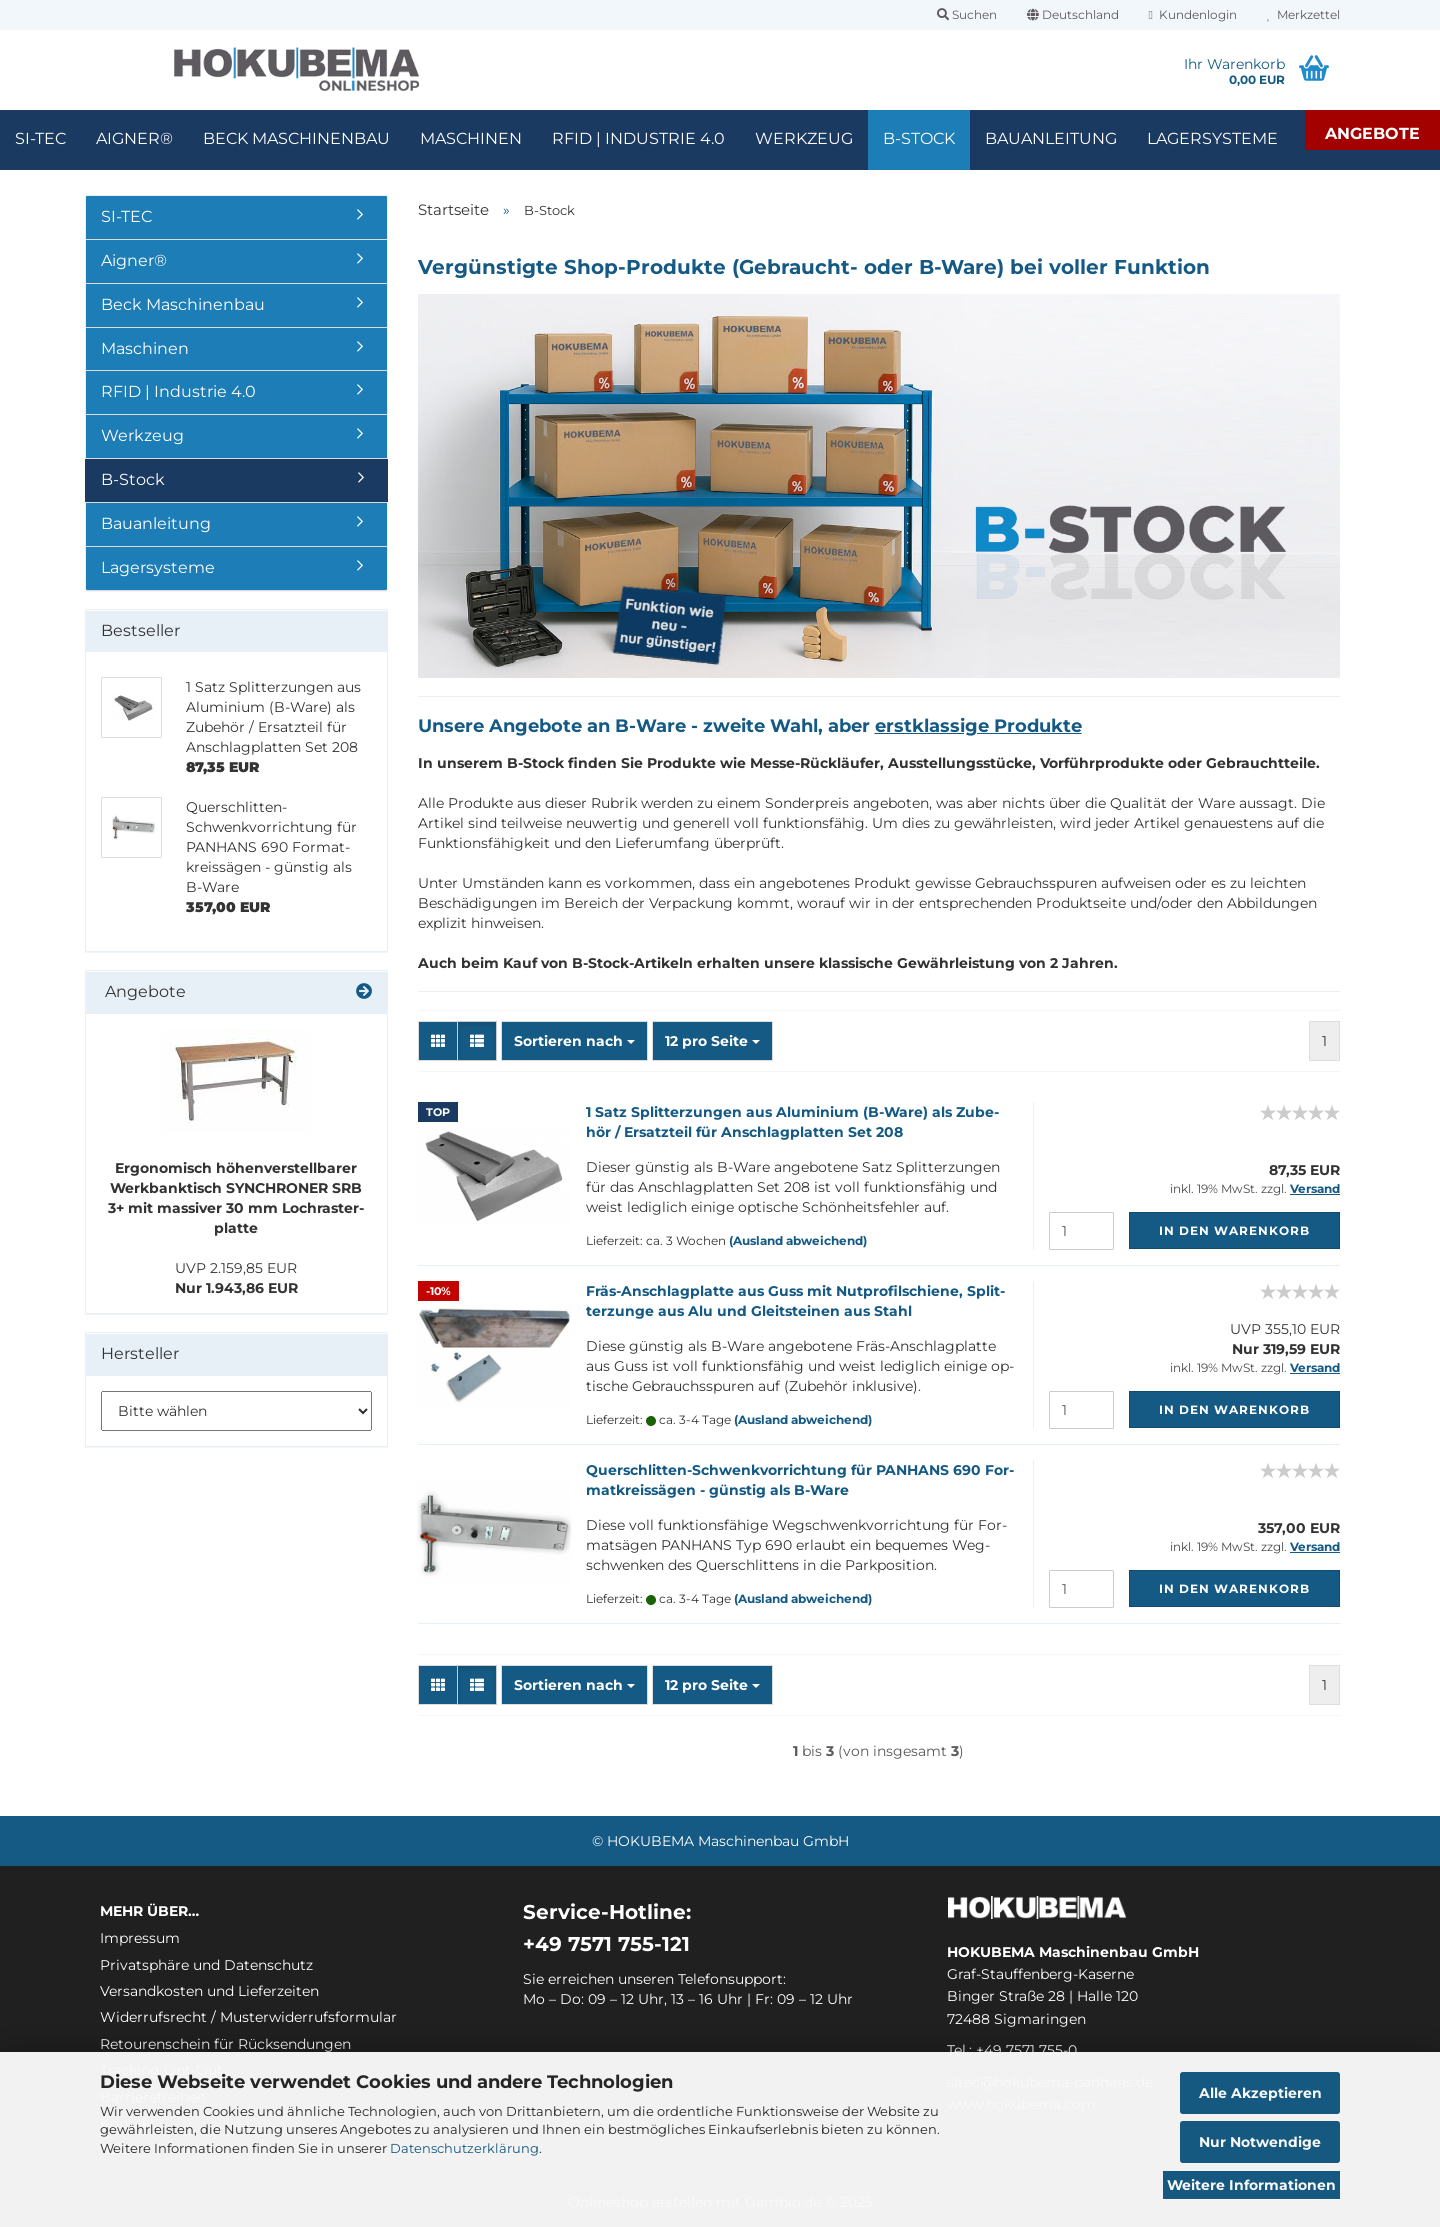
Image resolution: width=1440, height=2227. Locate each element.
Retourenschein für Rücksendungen (225, 2044)
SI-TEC (40, 138)
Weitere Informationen (1251, 2185)
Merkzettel (1303, 14)
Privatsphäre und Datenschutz (206, 1965)
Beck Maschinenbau (296, 138)
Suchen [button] (967, 14)
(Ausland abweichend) (798, 1240)
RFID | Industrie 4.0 (638, 138)
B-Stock (919, 138)
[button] (1073, 15)
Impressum (140, 1938)
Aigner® (134, 138)
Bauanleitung (1051, 138)
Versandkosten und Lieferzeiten (209, 1991)
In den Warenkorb (1234, 1230)
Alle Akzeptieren (1260, 2093)
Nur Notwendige (1260, 2142)
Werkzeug (804, 138)
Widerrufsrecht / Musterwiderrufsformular (248, 2017)
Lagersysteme (1212, 138)
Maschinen (471, 138)
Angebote (1372, 133)
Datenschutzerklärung (464, 2148)
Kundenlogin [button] (1193, 14)
